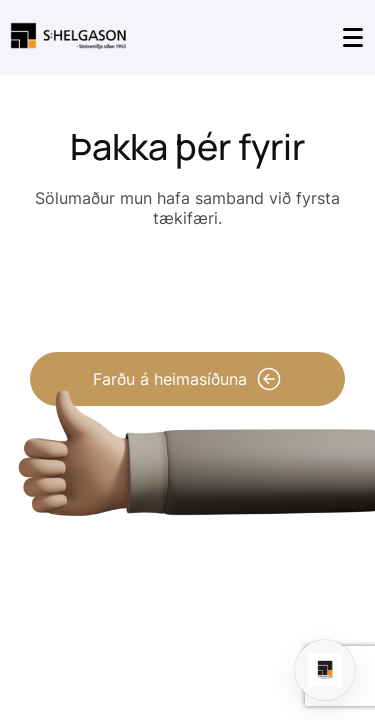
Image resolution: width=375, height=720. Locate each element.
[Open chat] (325, 670)
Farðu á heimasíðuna (187, 379)
